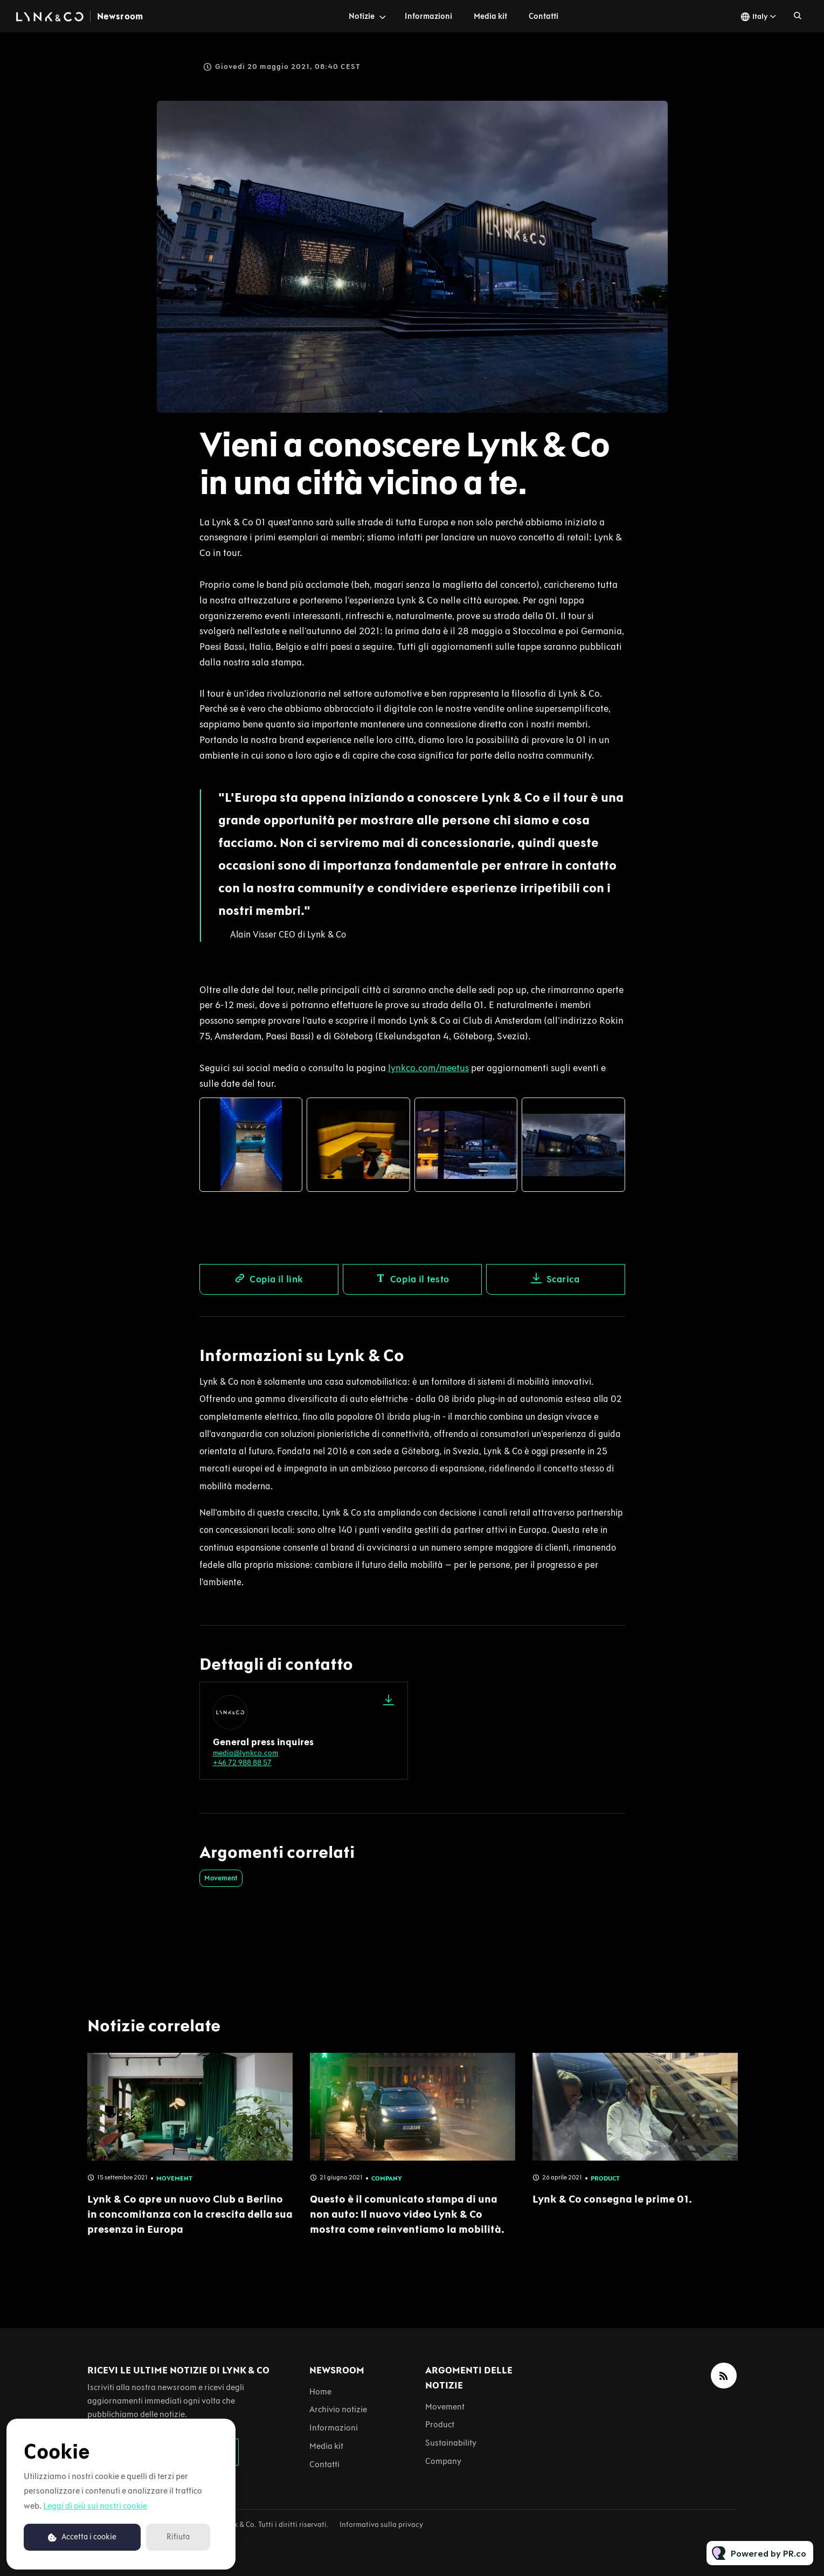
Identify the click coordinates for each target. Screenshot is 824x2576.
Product (439, 2424)
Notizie (362, 16)
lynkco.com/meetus (428, 1069)
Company (443, 2461)
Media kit (490, 16)
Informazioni (428, 16)
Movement (221, 1878)
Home (320, 2391)
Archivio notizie (338, 2409)
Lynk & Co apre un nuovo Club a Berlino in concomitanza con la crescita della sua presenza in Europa (190, 2224)
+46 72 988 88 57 (242, 1762)
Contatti (543, 16)
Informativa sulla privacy (381, 2524)
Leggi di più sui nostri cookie (95, 2506)
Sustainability (450, 2443)
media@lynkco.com (245, 1753)
